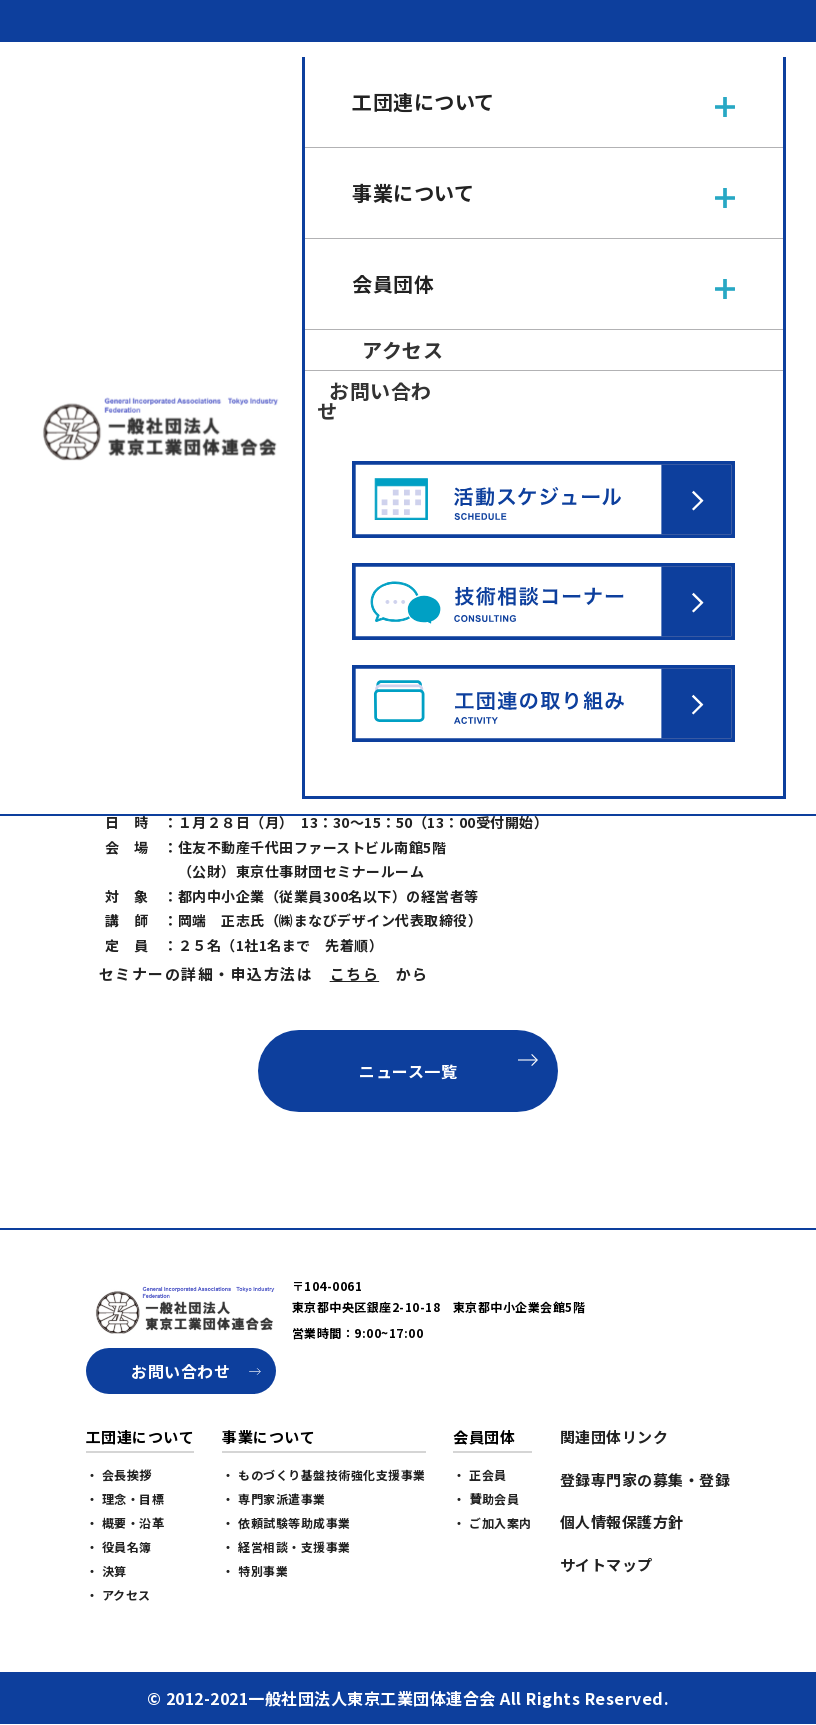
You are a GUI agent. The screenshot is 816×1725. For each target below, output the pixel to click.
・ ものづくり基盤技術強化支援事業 (324, 1474)
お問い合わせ (180, 1371)
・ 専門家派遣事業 (274, 1498)
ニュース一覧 (408, 1071)
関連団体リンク (614, 1436)
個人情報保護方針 (622, 1521)
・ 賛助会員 (486, 1498)
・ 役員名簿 (119, 1546)
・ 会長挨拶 (119, 1474)
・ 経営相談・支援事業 (286, 1546)
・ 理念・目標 (125, 1498)
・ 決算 (106, 1570)
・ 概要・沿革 (125, 1522)
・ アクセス (118, 1594)
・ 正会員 (480, 1474)
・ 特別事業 (255, 1570)
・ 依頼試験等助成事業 (286, 1522)
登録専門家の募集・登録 (645, 1479)
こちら (355, 973)
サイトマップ (606, 1564)
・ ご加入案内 (492, 1522)
